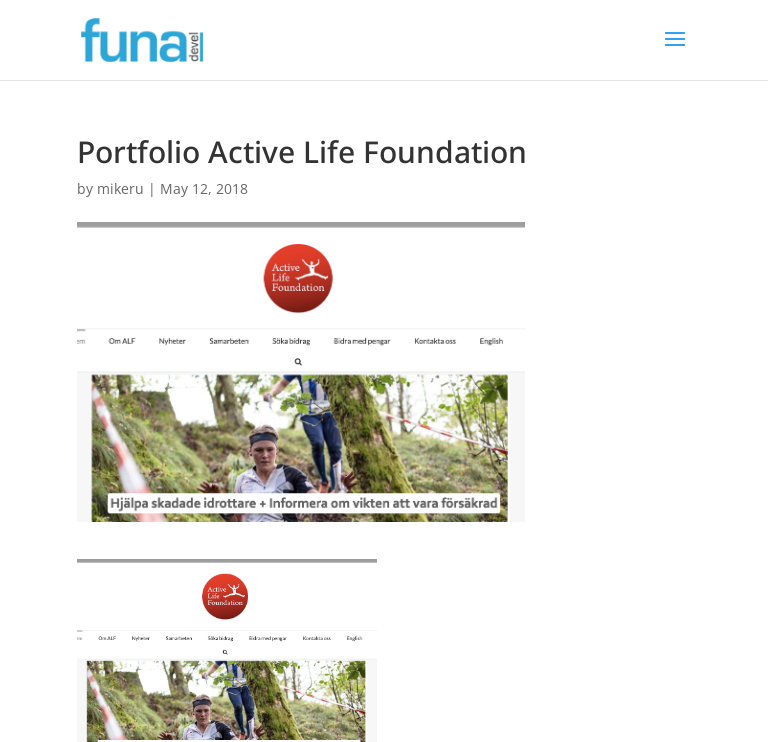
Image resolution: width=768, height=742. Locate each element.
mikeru (120, 188)
